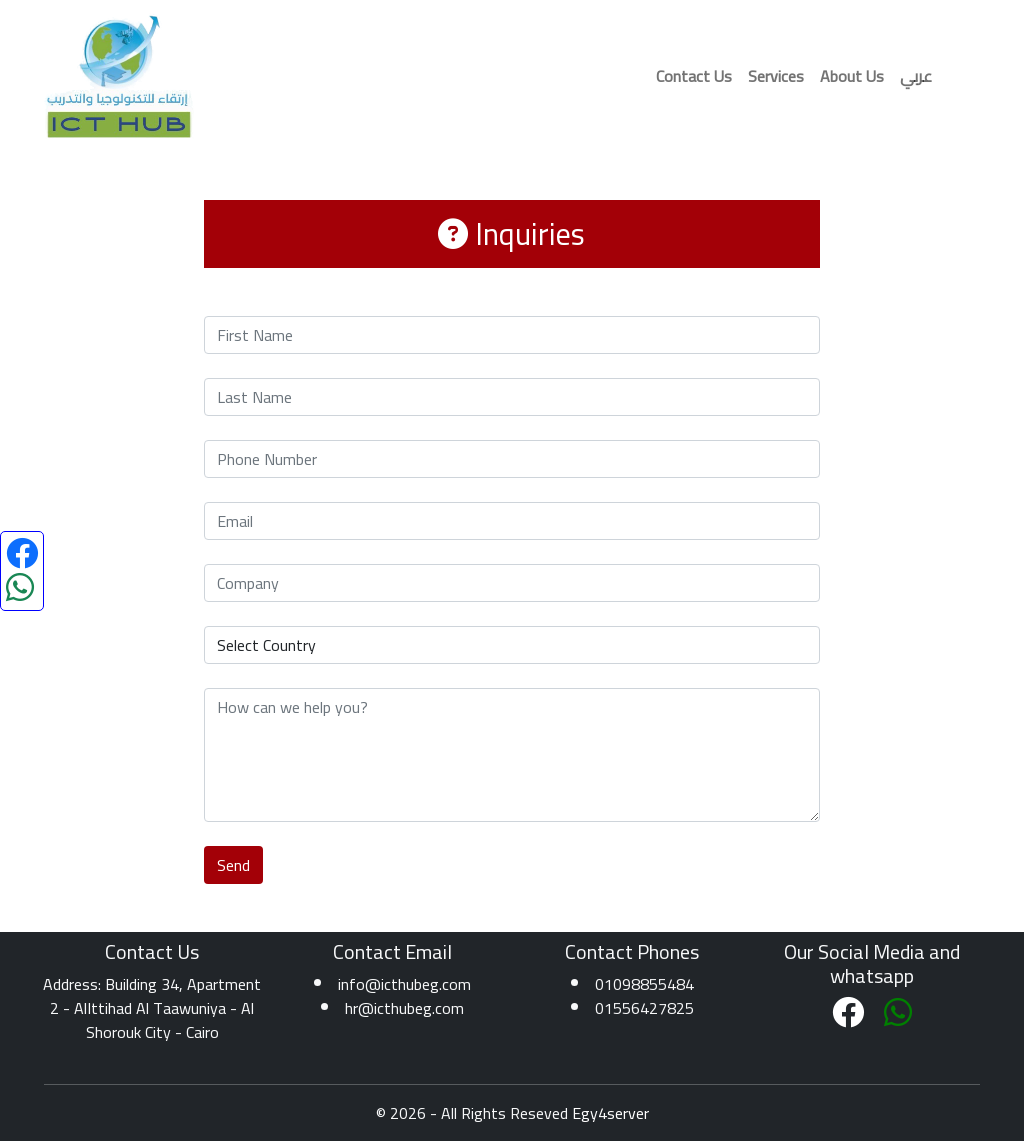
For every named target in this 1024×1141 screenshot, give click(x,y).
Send (233, 865)
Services (776, 76)
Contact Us (694, 76)
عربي (916, 76)
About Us (852, 76)
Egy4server (610, 1113)
